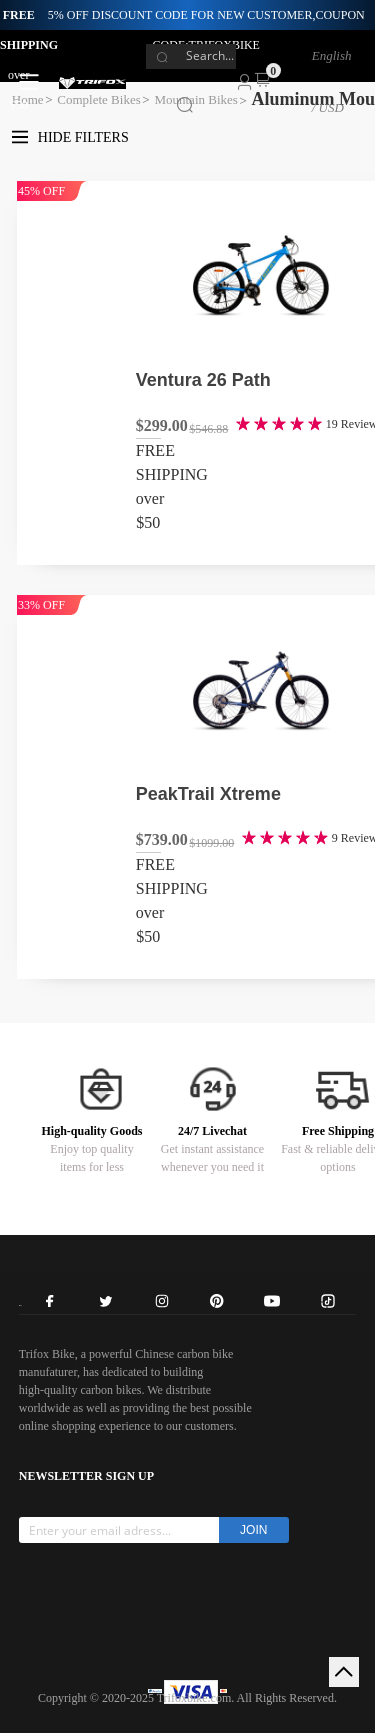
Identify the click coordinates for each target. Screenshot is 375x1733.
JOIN (253, 1530)
